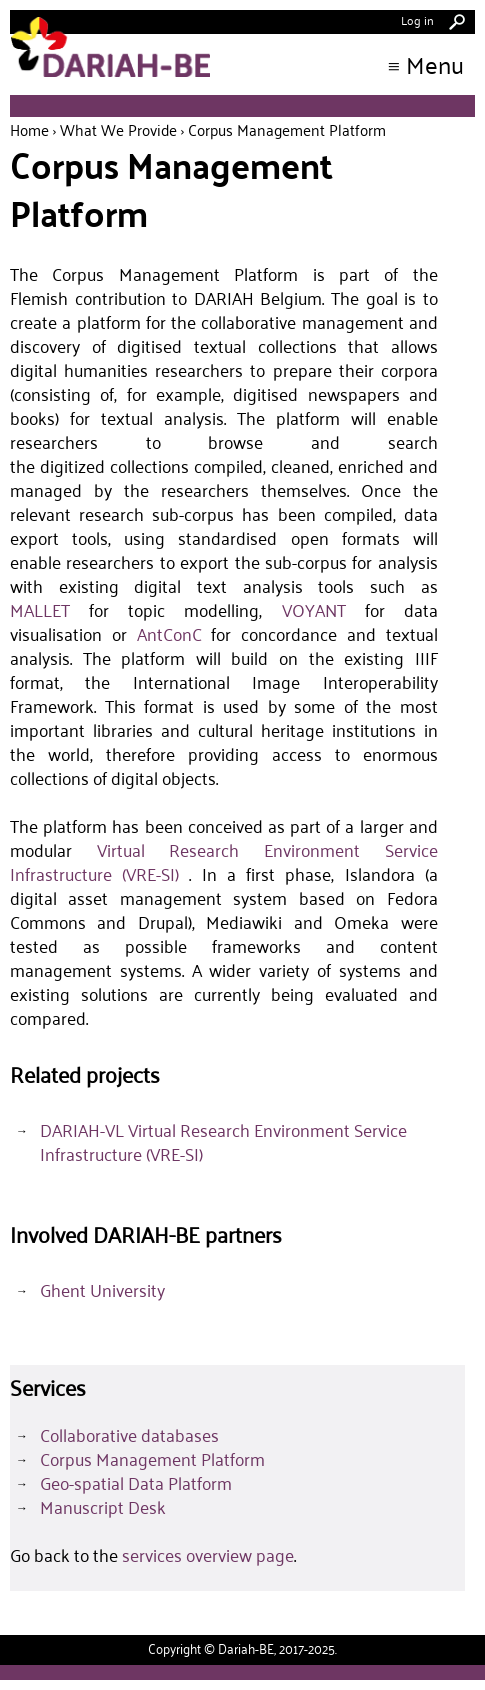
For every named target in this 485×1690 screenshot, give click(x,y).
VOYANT (314, 610)
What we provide (118, 129)
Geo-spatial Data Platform (136, 1483)
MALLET (40, 610)
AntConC (169, 634)
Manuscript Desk (103, 1507)
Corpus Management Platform (152, 1459)
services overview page (208, 1555)
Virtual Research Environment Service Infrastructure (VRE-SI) (224, 862)
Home (29, 129)
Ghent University (102, 1290)
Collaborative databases (129, 1435)
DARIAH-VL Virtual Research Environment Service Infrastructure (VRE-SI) (223, 1142)
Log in (417, 19)
